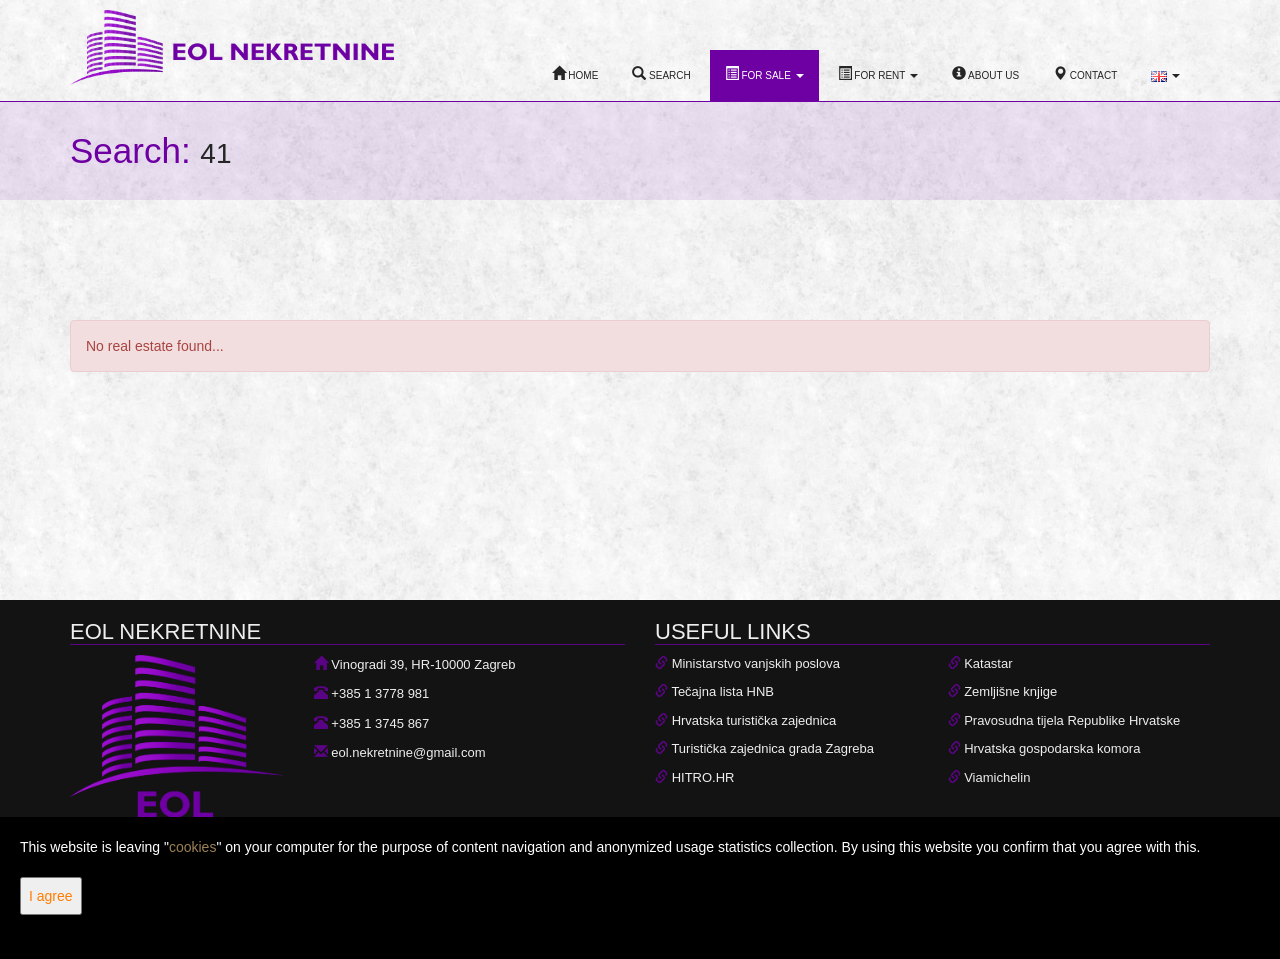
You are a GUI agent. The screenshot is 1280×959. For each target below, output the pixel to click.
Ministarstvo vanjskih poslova (756, 663)
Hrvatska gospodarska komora (1052, 748)
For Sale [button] (764, 73)
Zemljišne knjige (1010, 691)
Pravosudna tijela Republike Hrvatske (1072, 720)
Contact (1085, 73)
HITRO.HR (703, 777)
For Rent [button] (878, 73)
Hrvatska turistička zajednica (754, 720)
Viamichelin (997, 777)
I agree (51, 896)
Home (575, 73)
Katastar (988, 663)
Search (661, 73)
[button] (1165, 76)
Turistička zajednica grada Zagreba (772, 748)
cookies (192, 847)
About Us (985, 73)
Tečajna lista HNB (722, 691)
